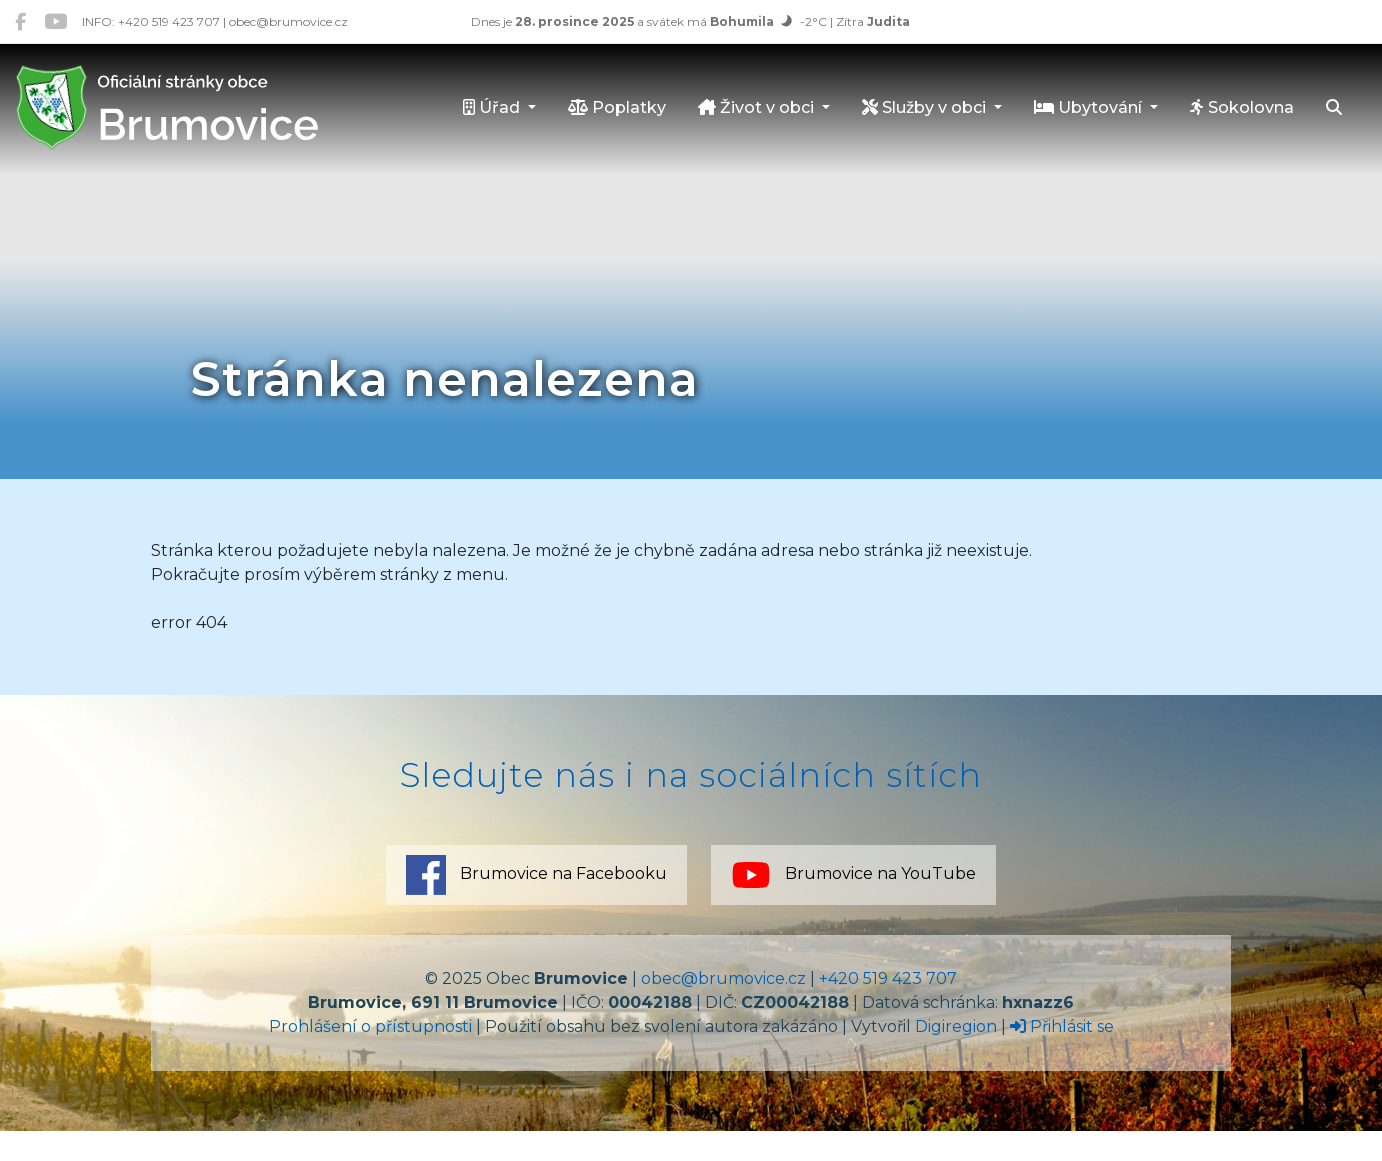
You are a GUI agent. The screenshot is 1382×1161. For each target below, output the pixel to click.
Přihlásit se (1062, 1026)
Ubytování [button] (1090, 107)
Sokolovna (1242, 107)
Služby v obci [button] (926, 107)
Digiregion (956, 1026)
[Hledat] (1334, 109)
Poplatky (617, 107)
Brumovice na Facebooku (536, 875)
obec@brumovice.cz (723, 978)
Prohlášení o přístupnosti (370, 1026)
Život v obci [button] (758, 107)
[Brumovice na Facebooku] (20, 21)
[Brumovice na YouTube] (55, 21)
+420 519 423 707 (888, 978)
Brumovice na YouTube (853, 875)
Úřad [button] (493, 107)
